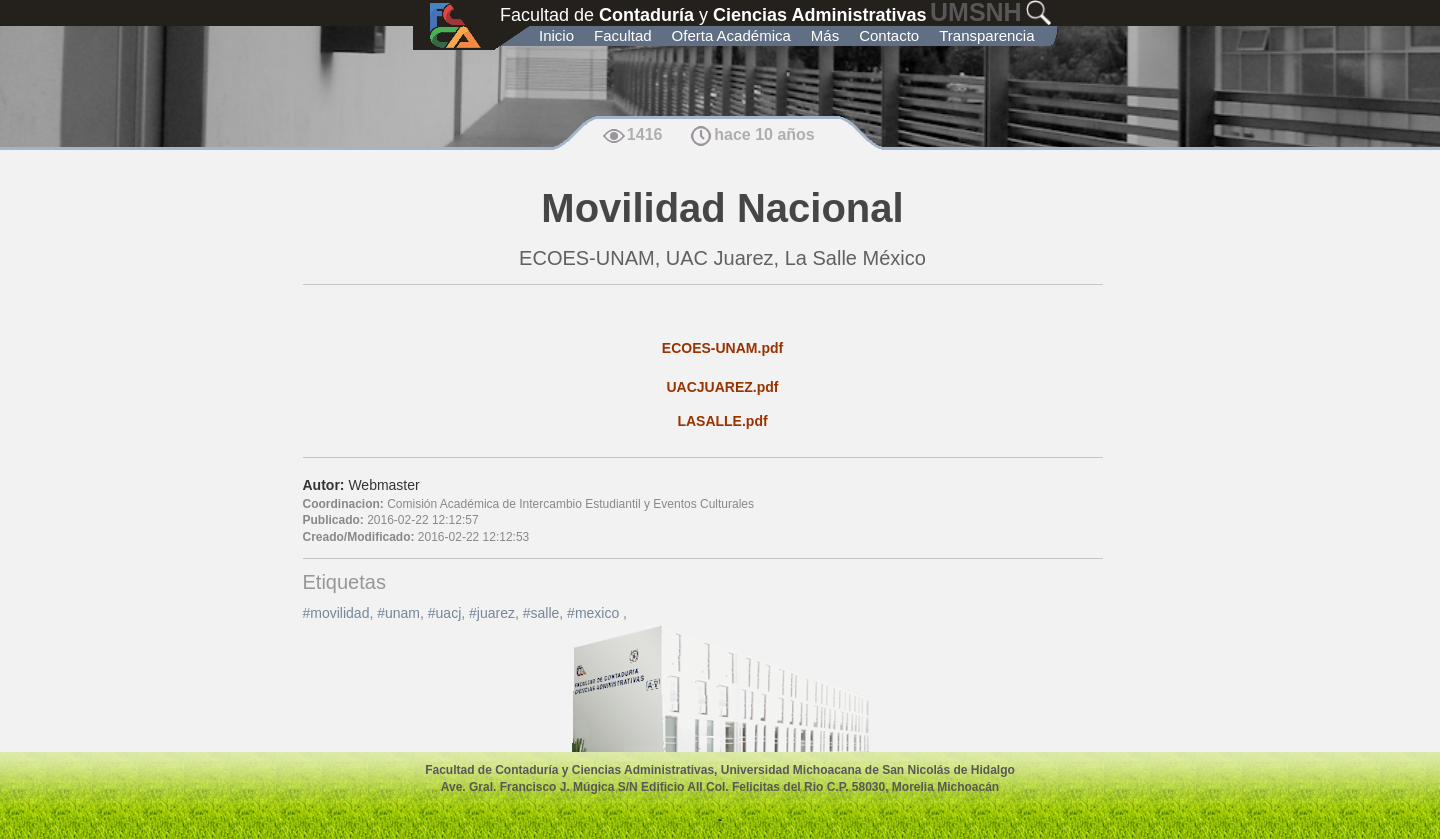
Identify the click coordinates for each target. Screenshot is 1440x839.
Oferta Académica (731, 35)
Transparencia (986, 35)
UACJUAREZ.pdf (723, 387)
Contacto (889, 35)
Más (825, 35)
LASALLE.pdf (722, 421)
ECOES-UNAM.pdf (722, 348)
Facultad (623, 35)
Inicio (556, 35)
